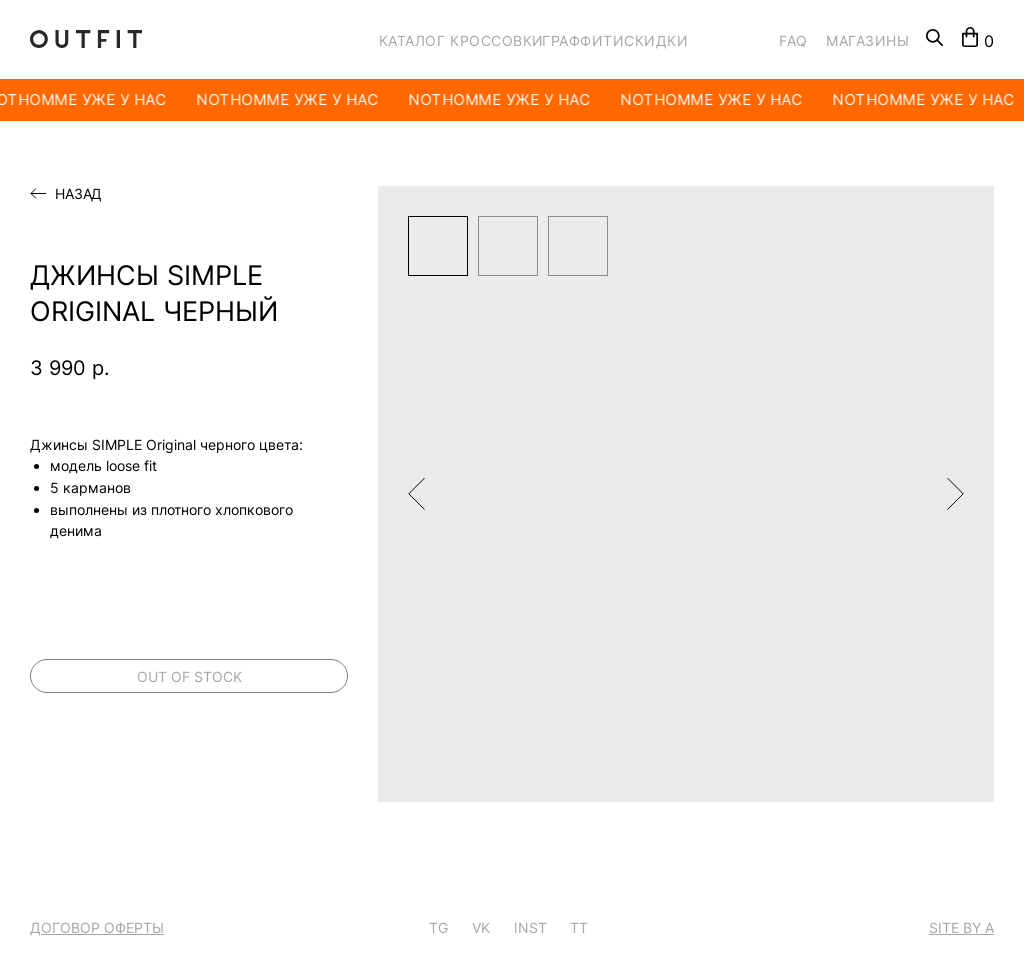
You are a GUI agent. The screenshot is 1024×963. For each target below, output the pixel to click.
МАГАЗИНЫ (867, 40)
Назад (78, 194)
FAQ (793, 40)
